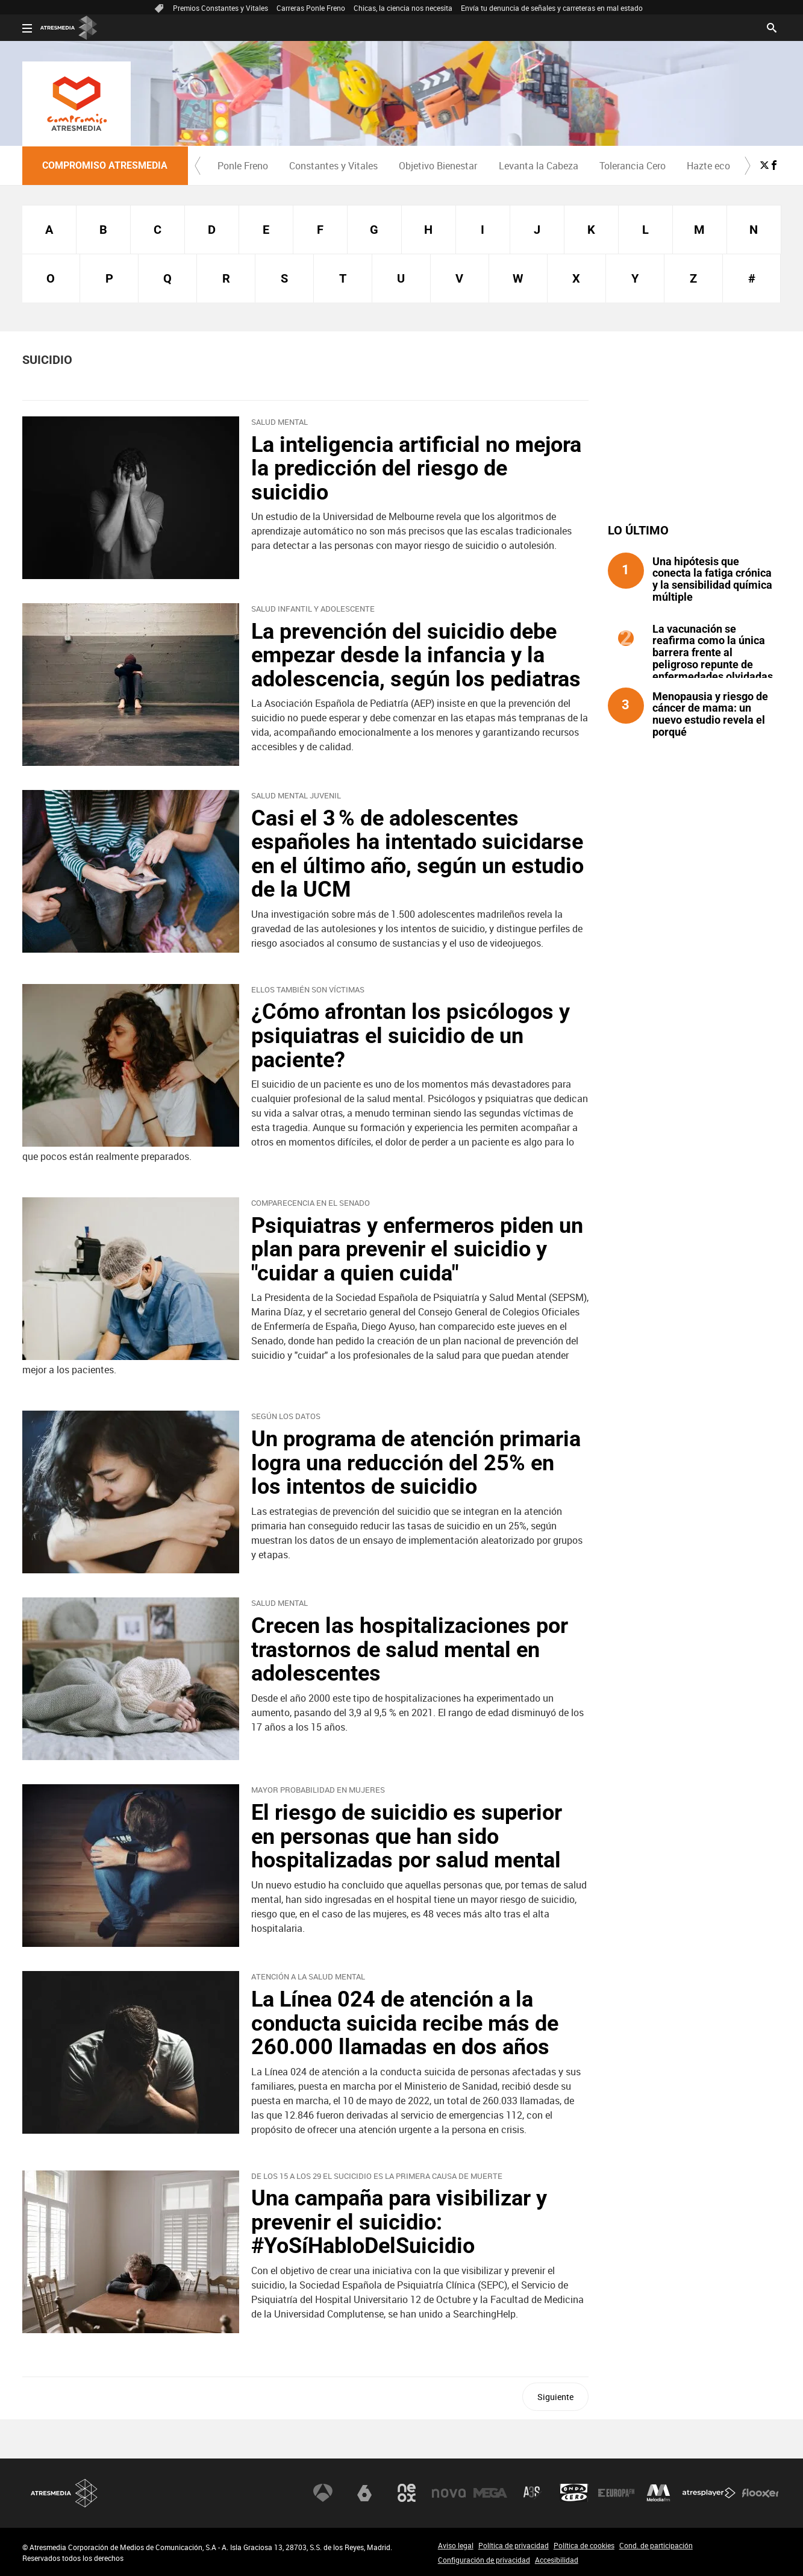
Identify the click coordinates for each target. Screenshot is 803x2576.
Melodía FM (658, 2493)
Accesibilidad (556, 2560)
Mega (490, 2493)
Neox (407, 2493)
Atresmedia (64, 2493)
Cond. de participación (656, 2545)
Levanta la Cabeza (538, 165)
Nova (449, 2493)
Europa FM (616, 2493)
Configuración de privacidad (484, 2560)
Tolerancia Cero (632, 165)
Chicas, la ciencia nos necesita (403, 8)
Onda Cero (574, 2493)
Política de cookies (584, 2545)
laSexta (364, 2493)
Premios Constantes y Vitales (220, 8)
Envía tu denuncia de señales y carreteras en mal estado (552, 8)
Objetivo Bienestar (438, 165)
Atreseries (532, 2493)
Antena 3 (323, 2493)
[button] (197, 165)
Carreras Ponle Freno (311, 8)
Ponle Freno (242, 165)
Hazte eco (708, 165)
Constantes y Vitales (333, 165)
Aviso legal (455, 2545)
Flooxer (760, 2493)
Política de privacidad (513, 2545)
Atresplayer (709, 2493)
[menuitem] (243, 165)
